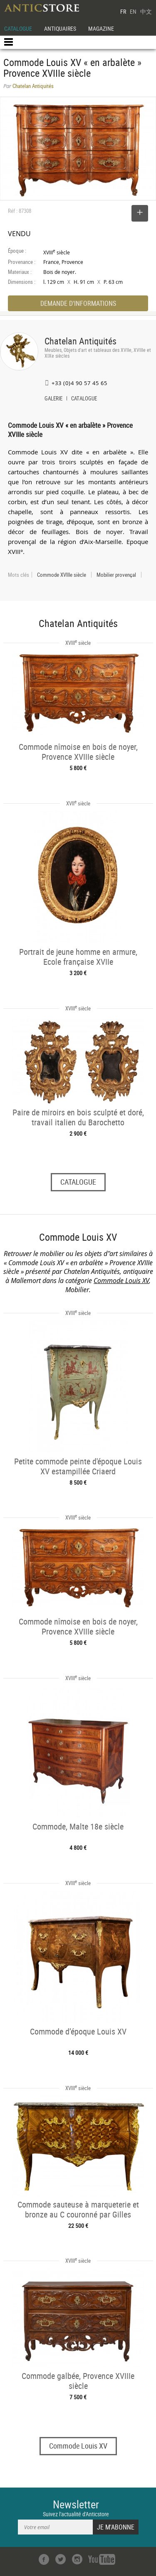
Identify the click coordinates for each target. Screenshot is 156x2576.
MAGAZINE (101, 28)
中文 (146, 11)
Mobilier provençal (116, 575)
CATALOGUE (18, 28)
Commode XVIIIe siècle (61, 575)
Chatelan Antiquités (80, 341)
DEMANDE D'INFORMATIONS (78, 303)
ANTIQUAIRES (60, 28)
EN (133, 11)
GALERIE (53, 399)
